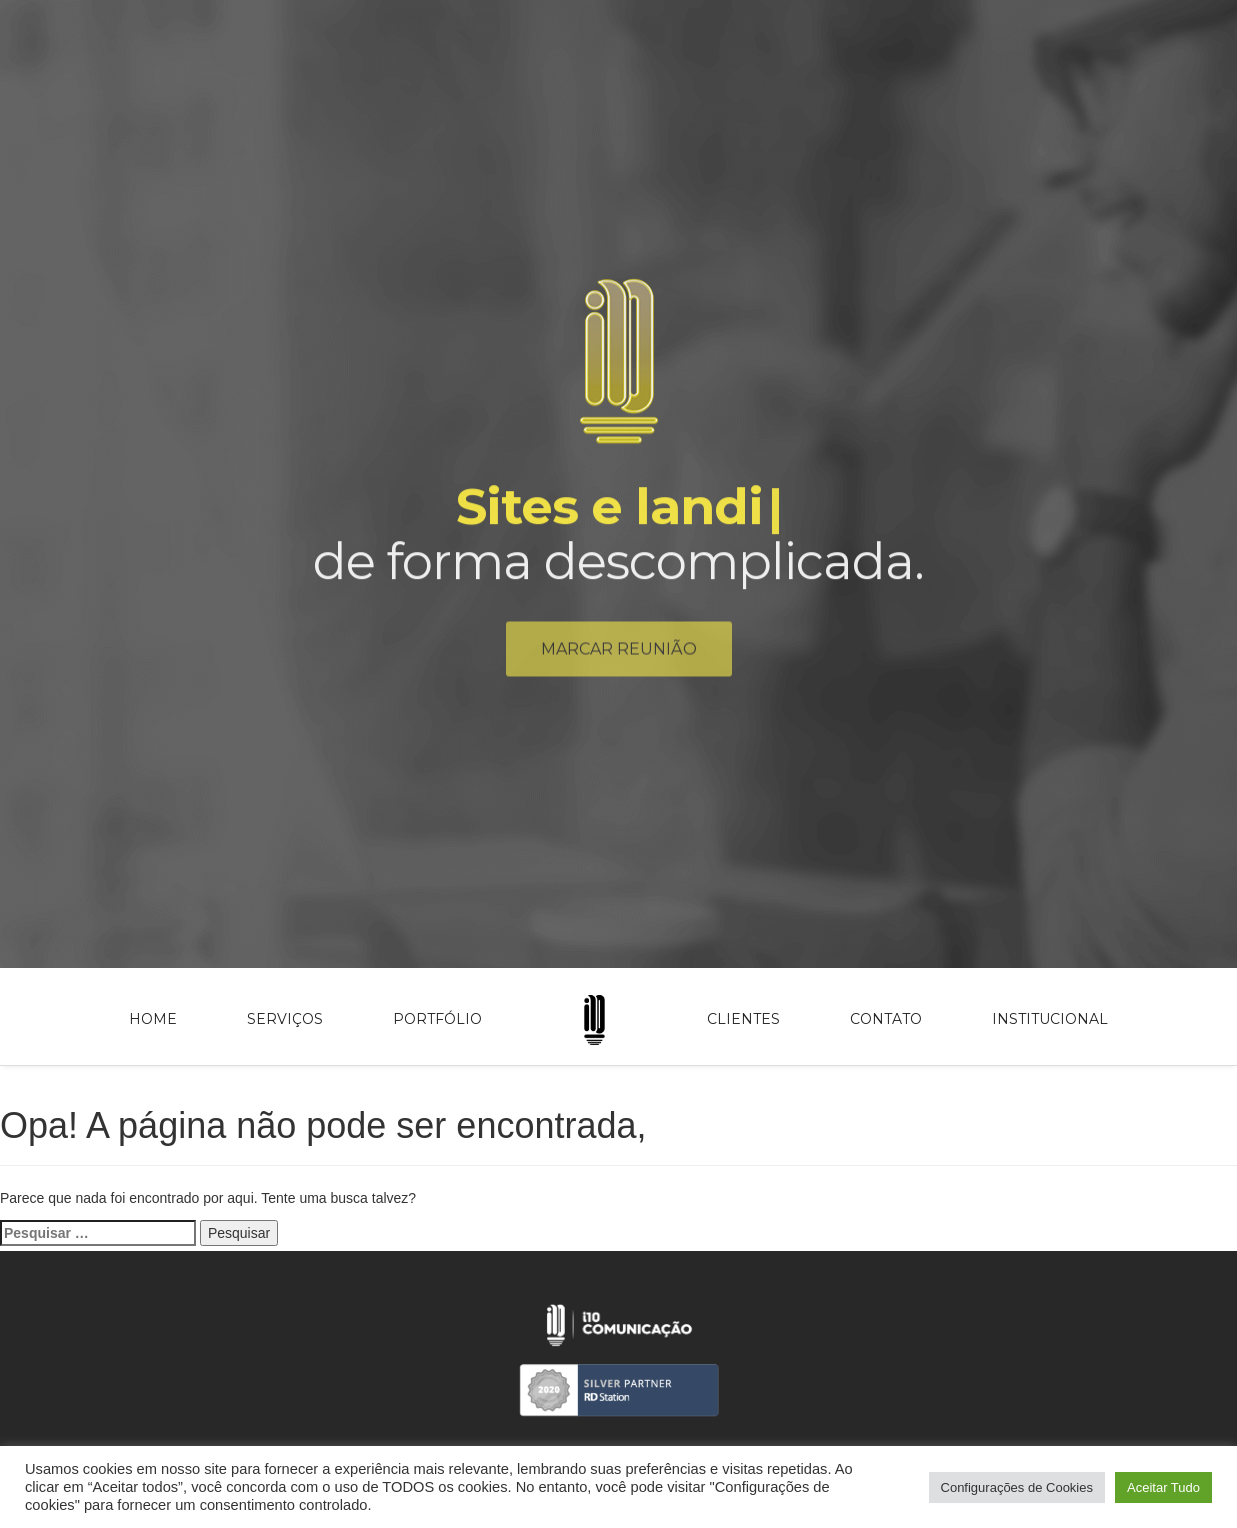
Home (153, 1019)
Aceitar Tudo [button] (1163, 1487)
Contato (886, 1019)
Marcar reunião (619, 653)
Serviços (285, 1019)
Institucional (1050, 1019)
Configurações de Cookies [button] (1017, 1487)
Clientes (743, 1019)
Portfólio (437, 1019)
